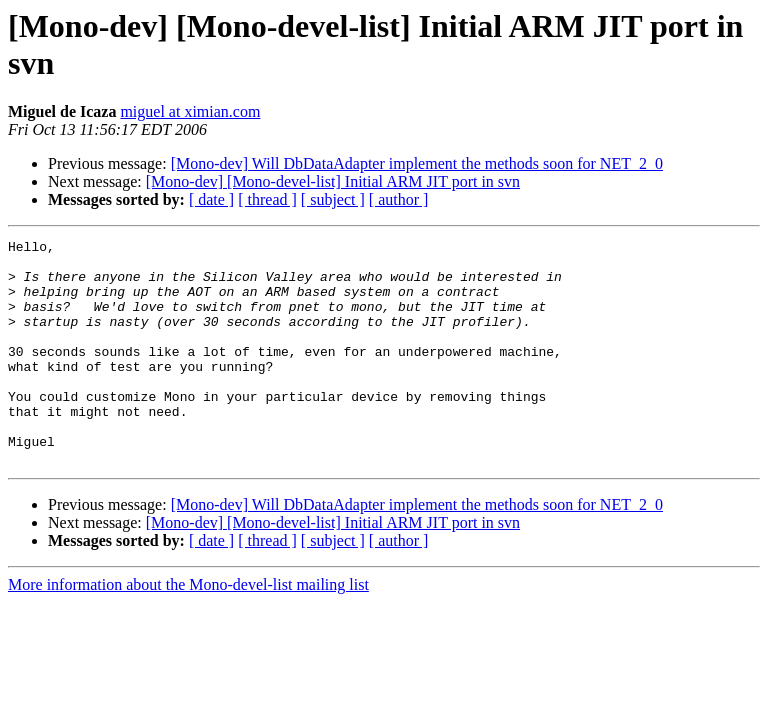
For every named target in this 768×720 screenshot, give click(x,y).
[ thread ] (267, 199)
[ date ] (211, 199)
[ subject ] (333, 199)
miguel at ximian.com (190, 111)
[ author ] (399, 199)
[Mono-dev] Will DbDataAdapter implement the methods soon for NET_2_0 (417, 163)
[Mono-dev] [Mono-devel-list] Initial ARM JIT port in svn (333, 181)
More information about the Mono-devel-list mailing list (188, 629)
